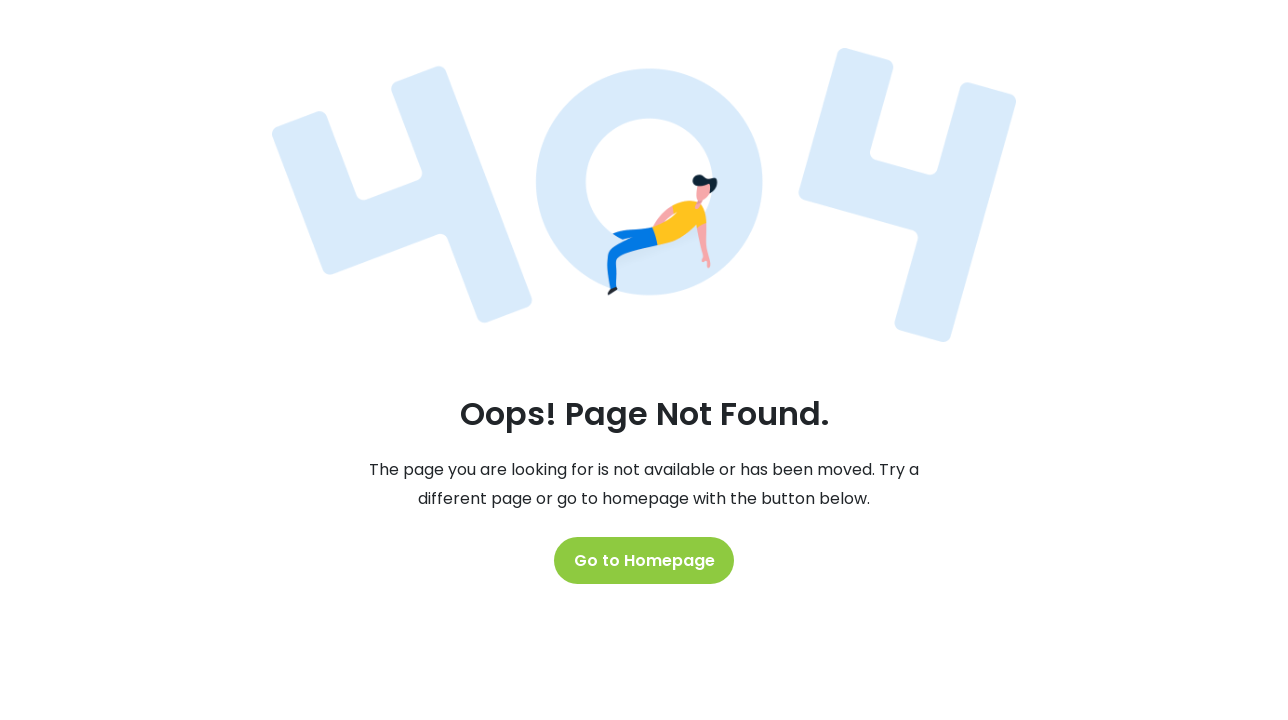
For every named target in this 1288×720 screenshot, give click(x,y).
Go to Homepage (644, 560)
